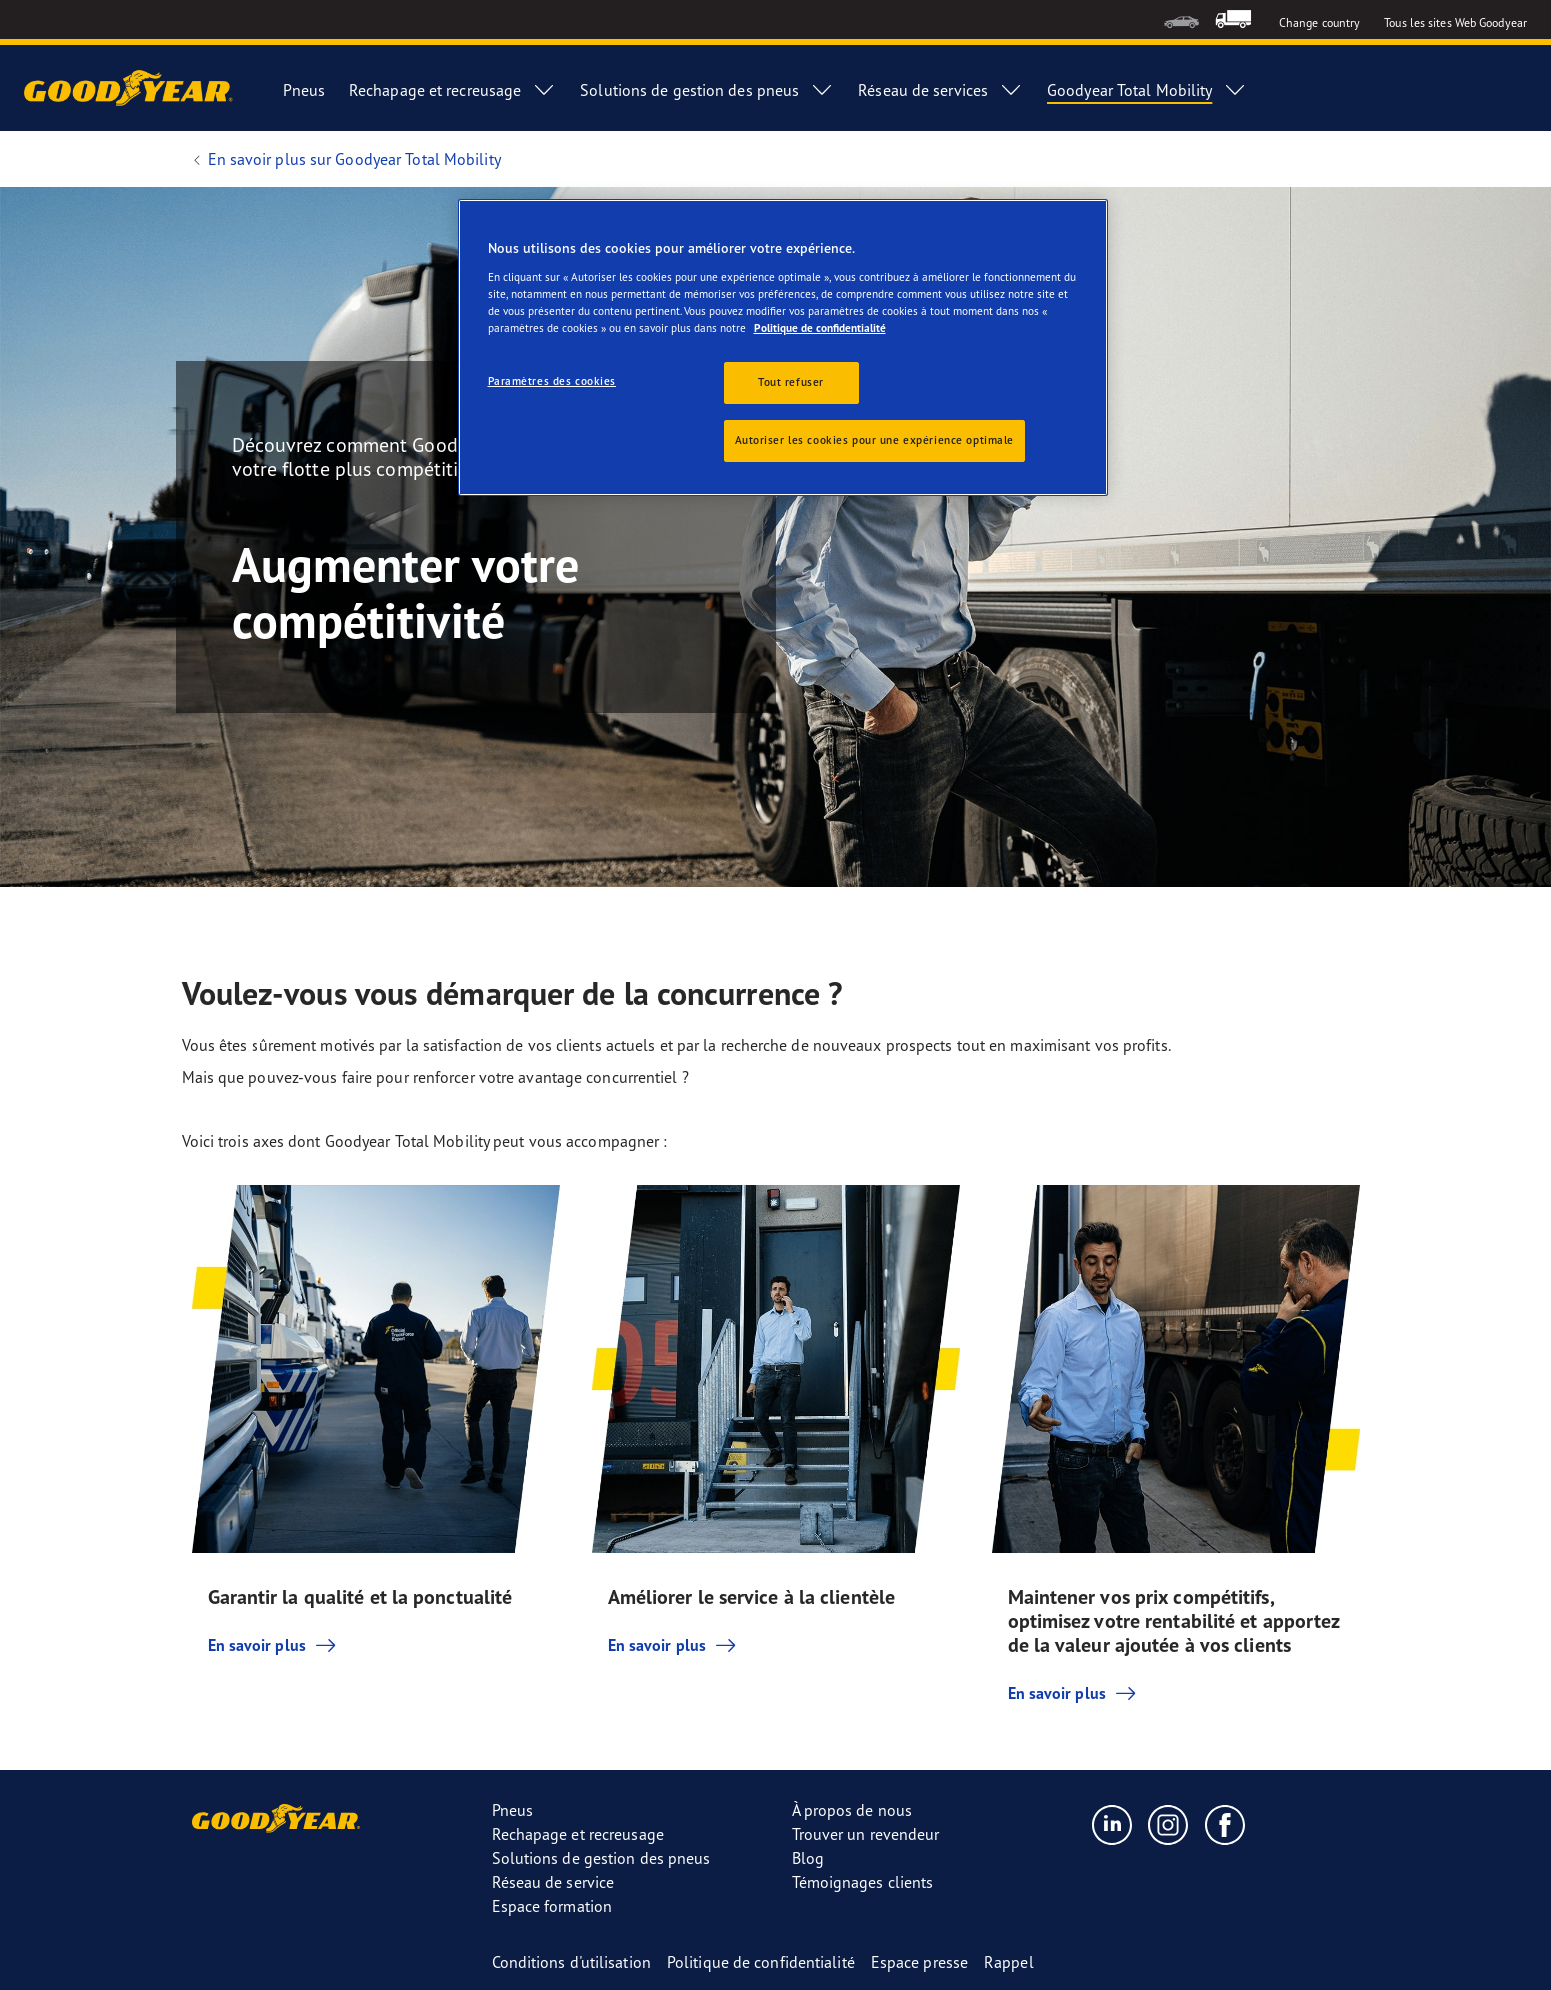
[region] (783, 347)
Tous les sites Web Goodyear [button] (1455, 22)
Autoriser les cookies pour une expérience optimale (874, 440)
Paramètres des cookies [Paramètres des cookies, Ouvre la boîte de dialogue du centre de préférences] (552, 381)
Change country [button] (1319, 22)
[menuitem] (1181, 19)
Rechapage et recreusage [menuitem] (452, 90)
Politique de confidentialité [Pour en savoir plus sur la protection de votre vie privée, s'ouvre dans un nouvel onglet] (820, 328)
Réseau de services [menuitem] (940, 90)
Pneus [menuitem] (304, 90)
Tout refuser (791, 382)
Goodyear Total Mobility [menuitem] (1147, 90)
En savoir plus (273, 1645)
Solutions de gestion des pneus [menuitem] (707, 90)
